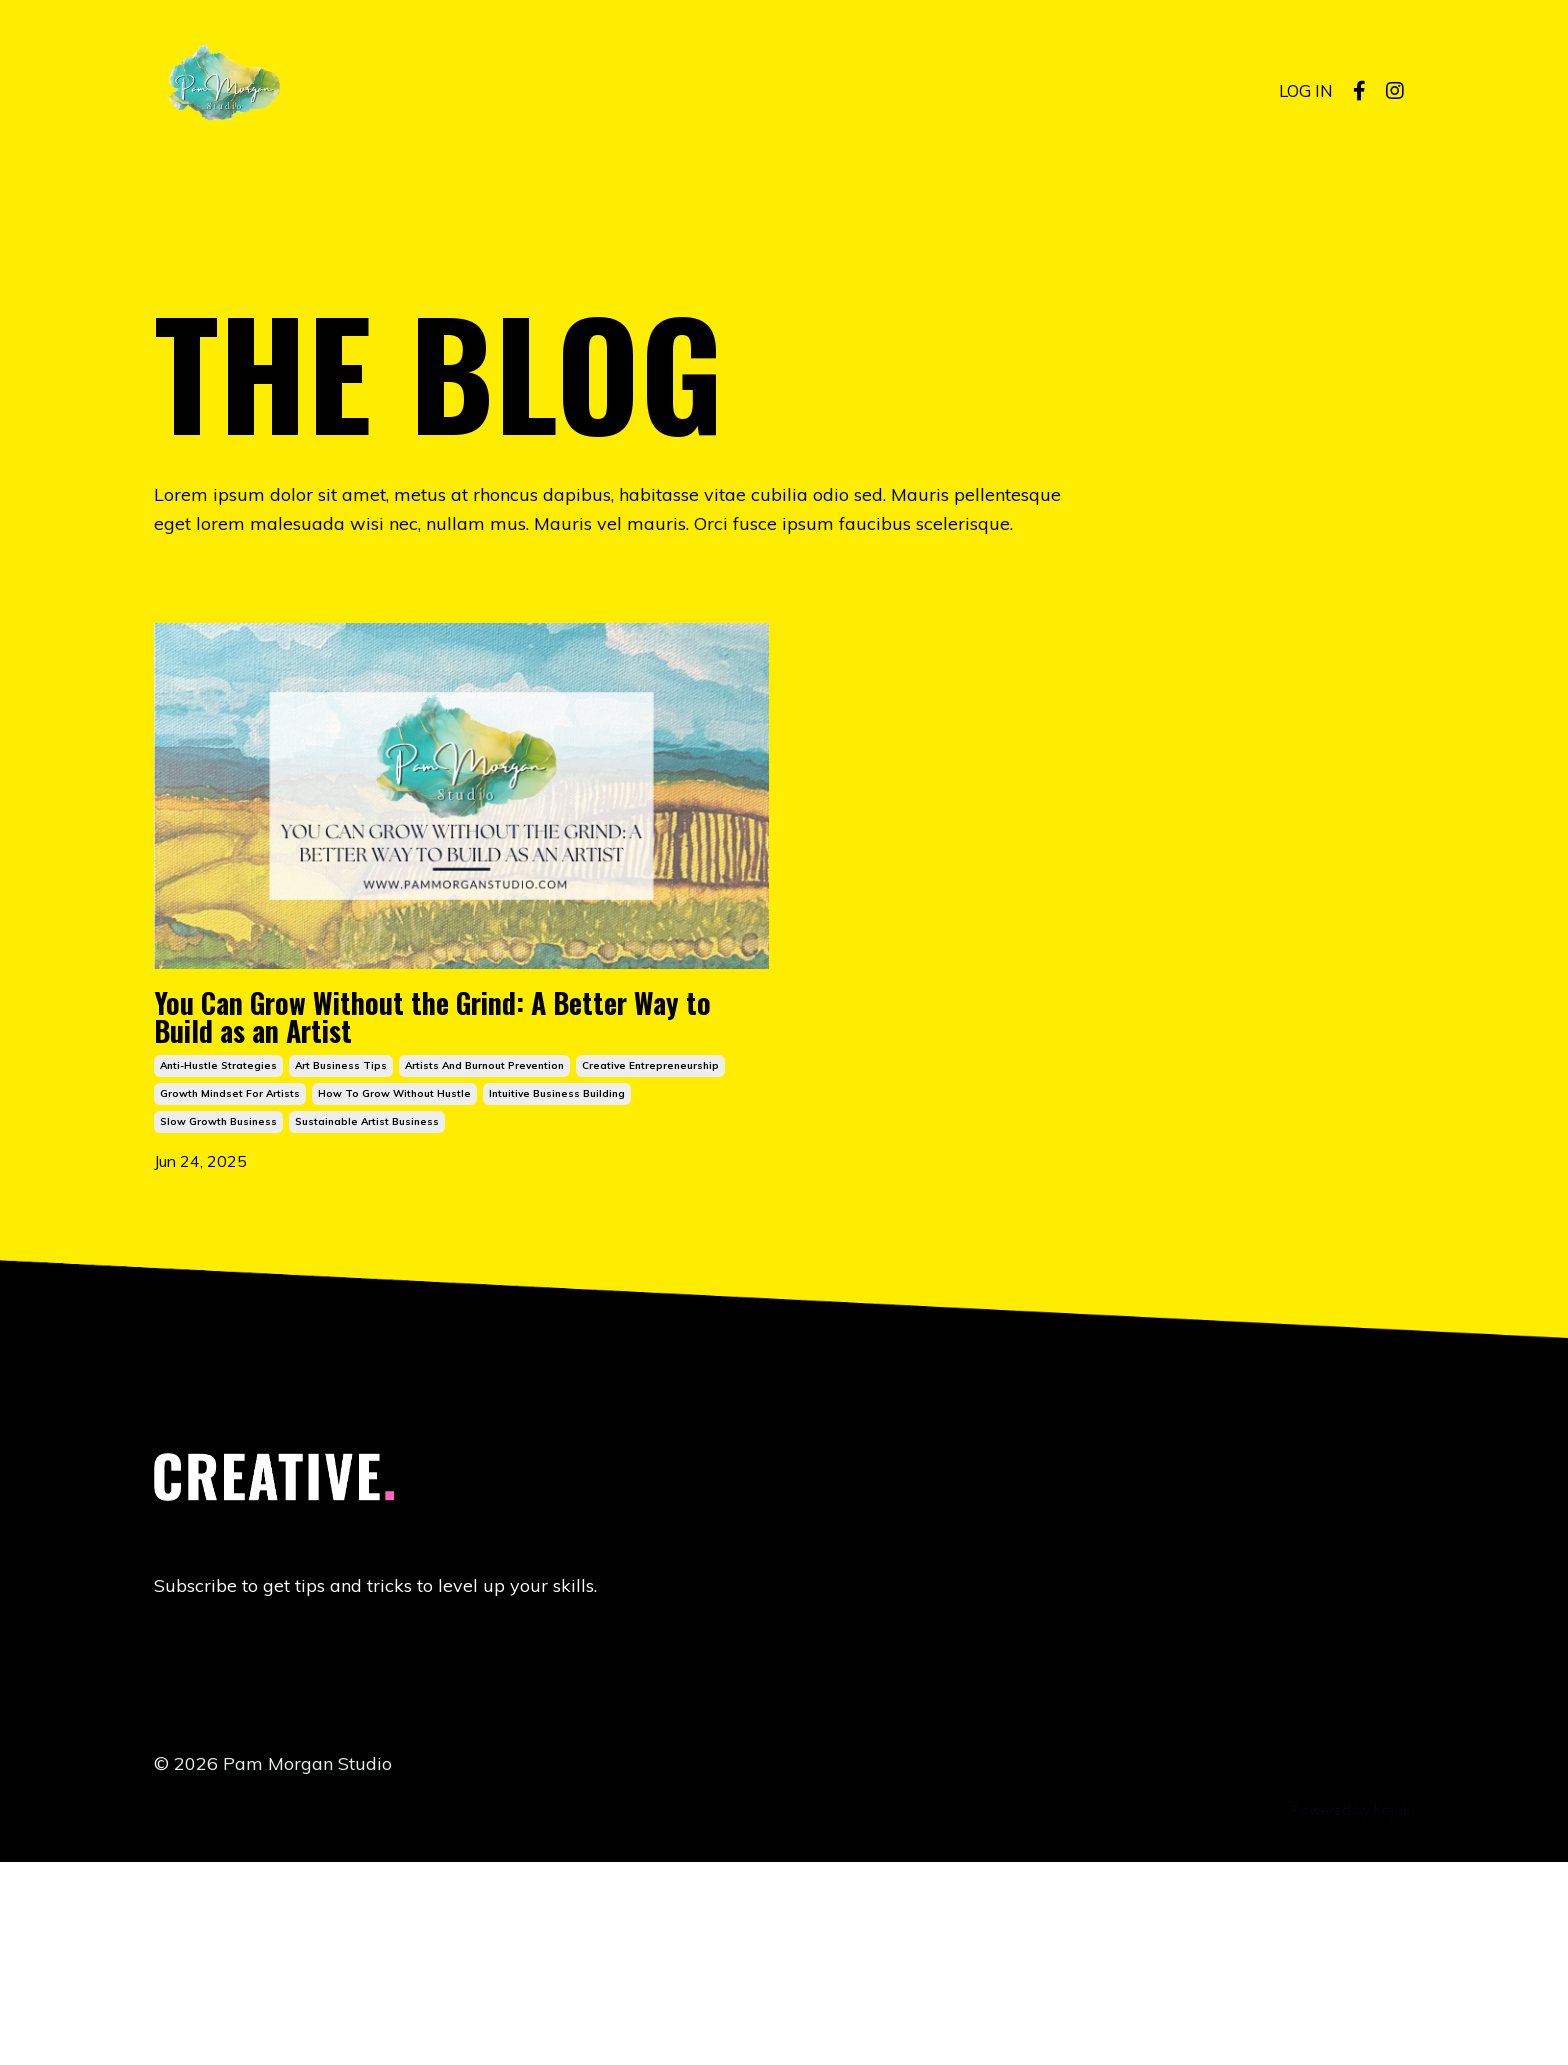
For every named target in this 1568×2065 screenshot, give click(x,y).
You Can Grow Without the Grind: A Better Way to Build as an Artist (457, 1143)
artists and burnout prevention (484, 1259)
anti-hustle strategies (218, 1259)
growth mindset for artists (230, 1287)
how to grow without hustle (394, 1287)
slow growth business (218, 1315)
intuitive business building (557, 1287)
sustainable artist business (367, 1315)
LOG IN (1303, 90)
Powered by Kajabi (1352, 2014)
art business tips (341, 1259)
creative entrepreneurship (650, 1259)
